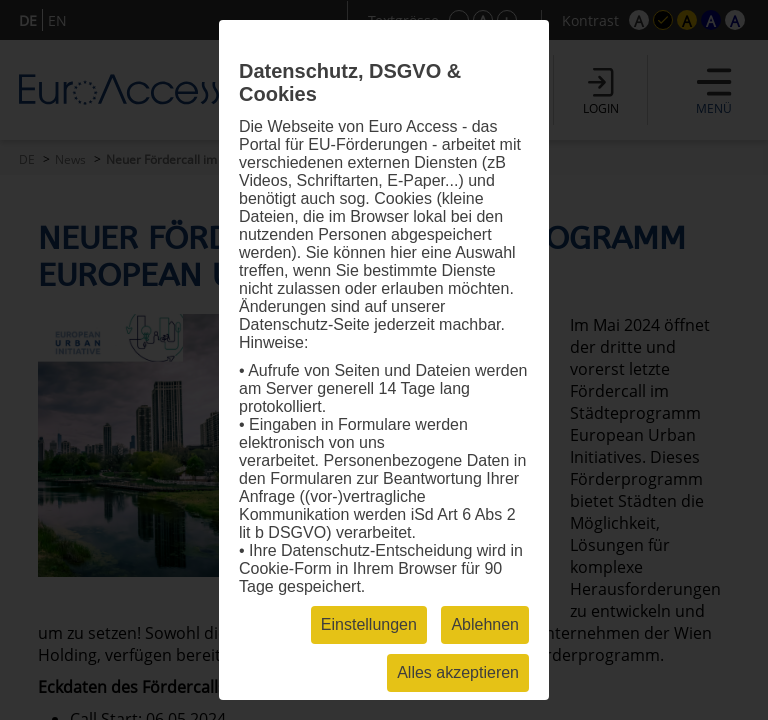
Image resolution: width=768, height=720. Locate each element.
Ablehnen (485, 624)
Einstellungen (369, 624)
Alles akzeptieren (458, 672)
